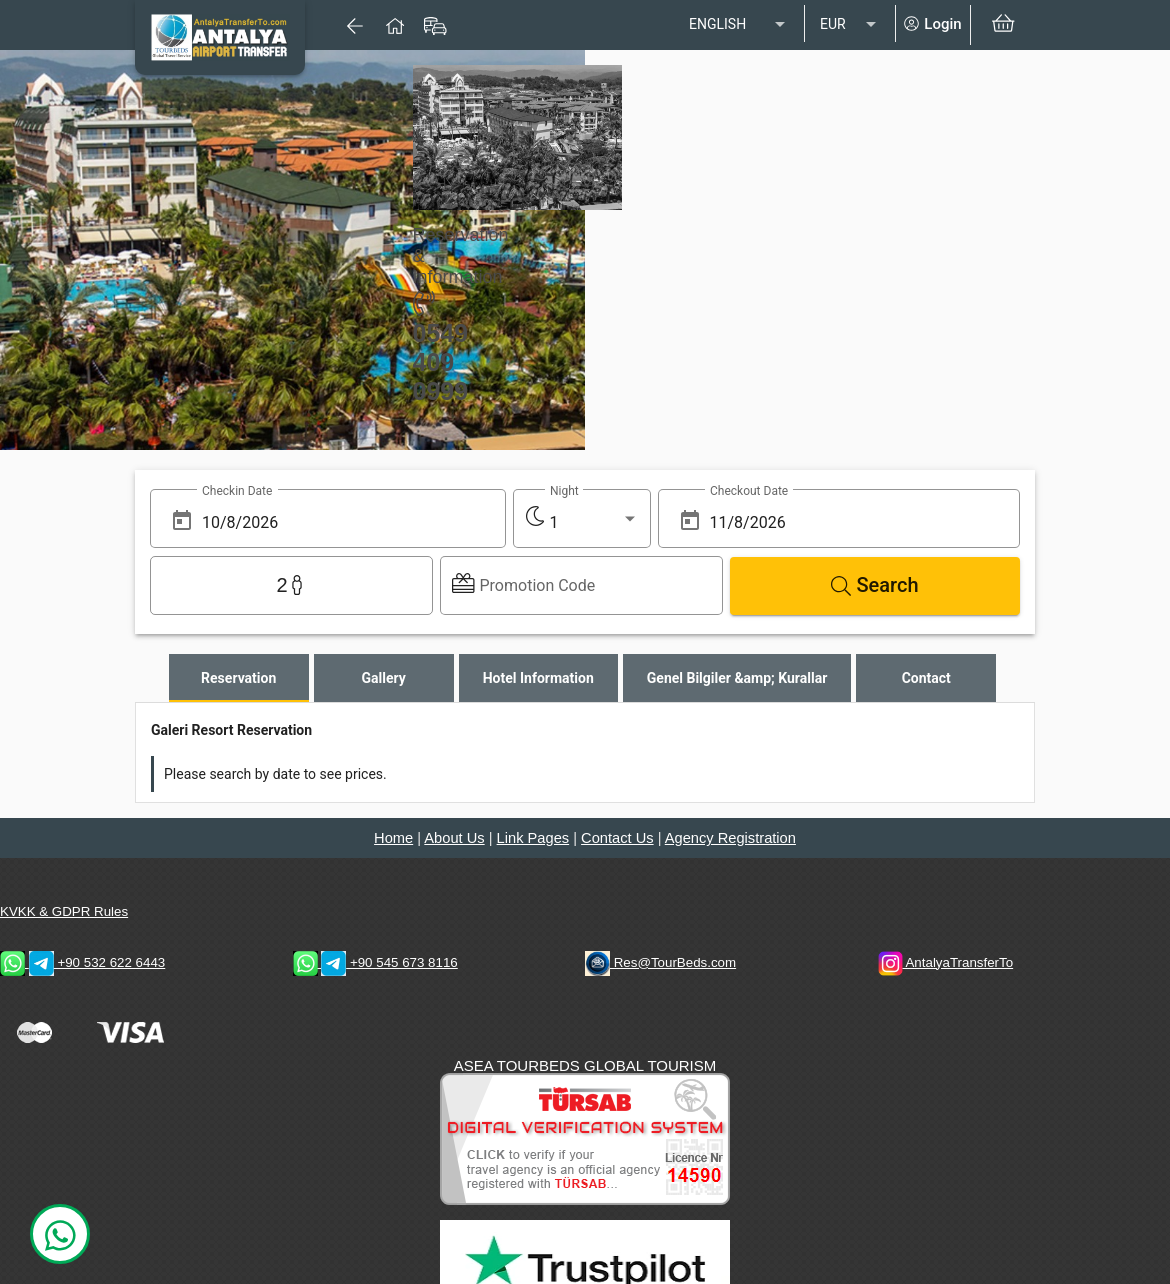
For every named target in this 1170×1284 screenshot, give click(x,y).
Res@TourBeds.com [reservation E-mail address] (660, 962)
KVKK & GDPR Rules (64, 911)
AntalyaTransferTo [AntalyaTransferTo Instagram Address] (946, 962)
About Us (454, 838)
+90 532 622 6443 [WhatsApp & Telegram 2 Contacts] (82, 962)
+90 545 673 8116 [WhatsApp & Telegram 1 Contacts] (375, 962)
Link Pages (533, 838)
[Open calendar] (182, 520)
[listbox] (739, 25)
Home (393, 838)
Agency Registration (730, 838)
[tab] (239, 678)
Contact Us (617, 838)
